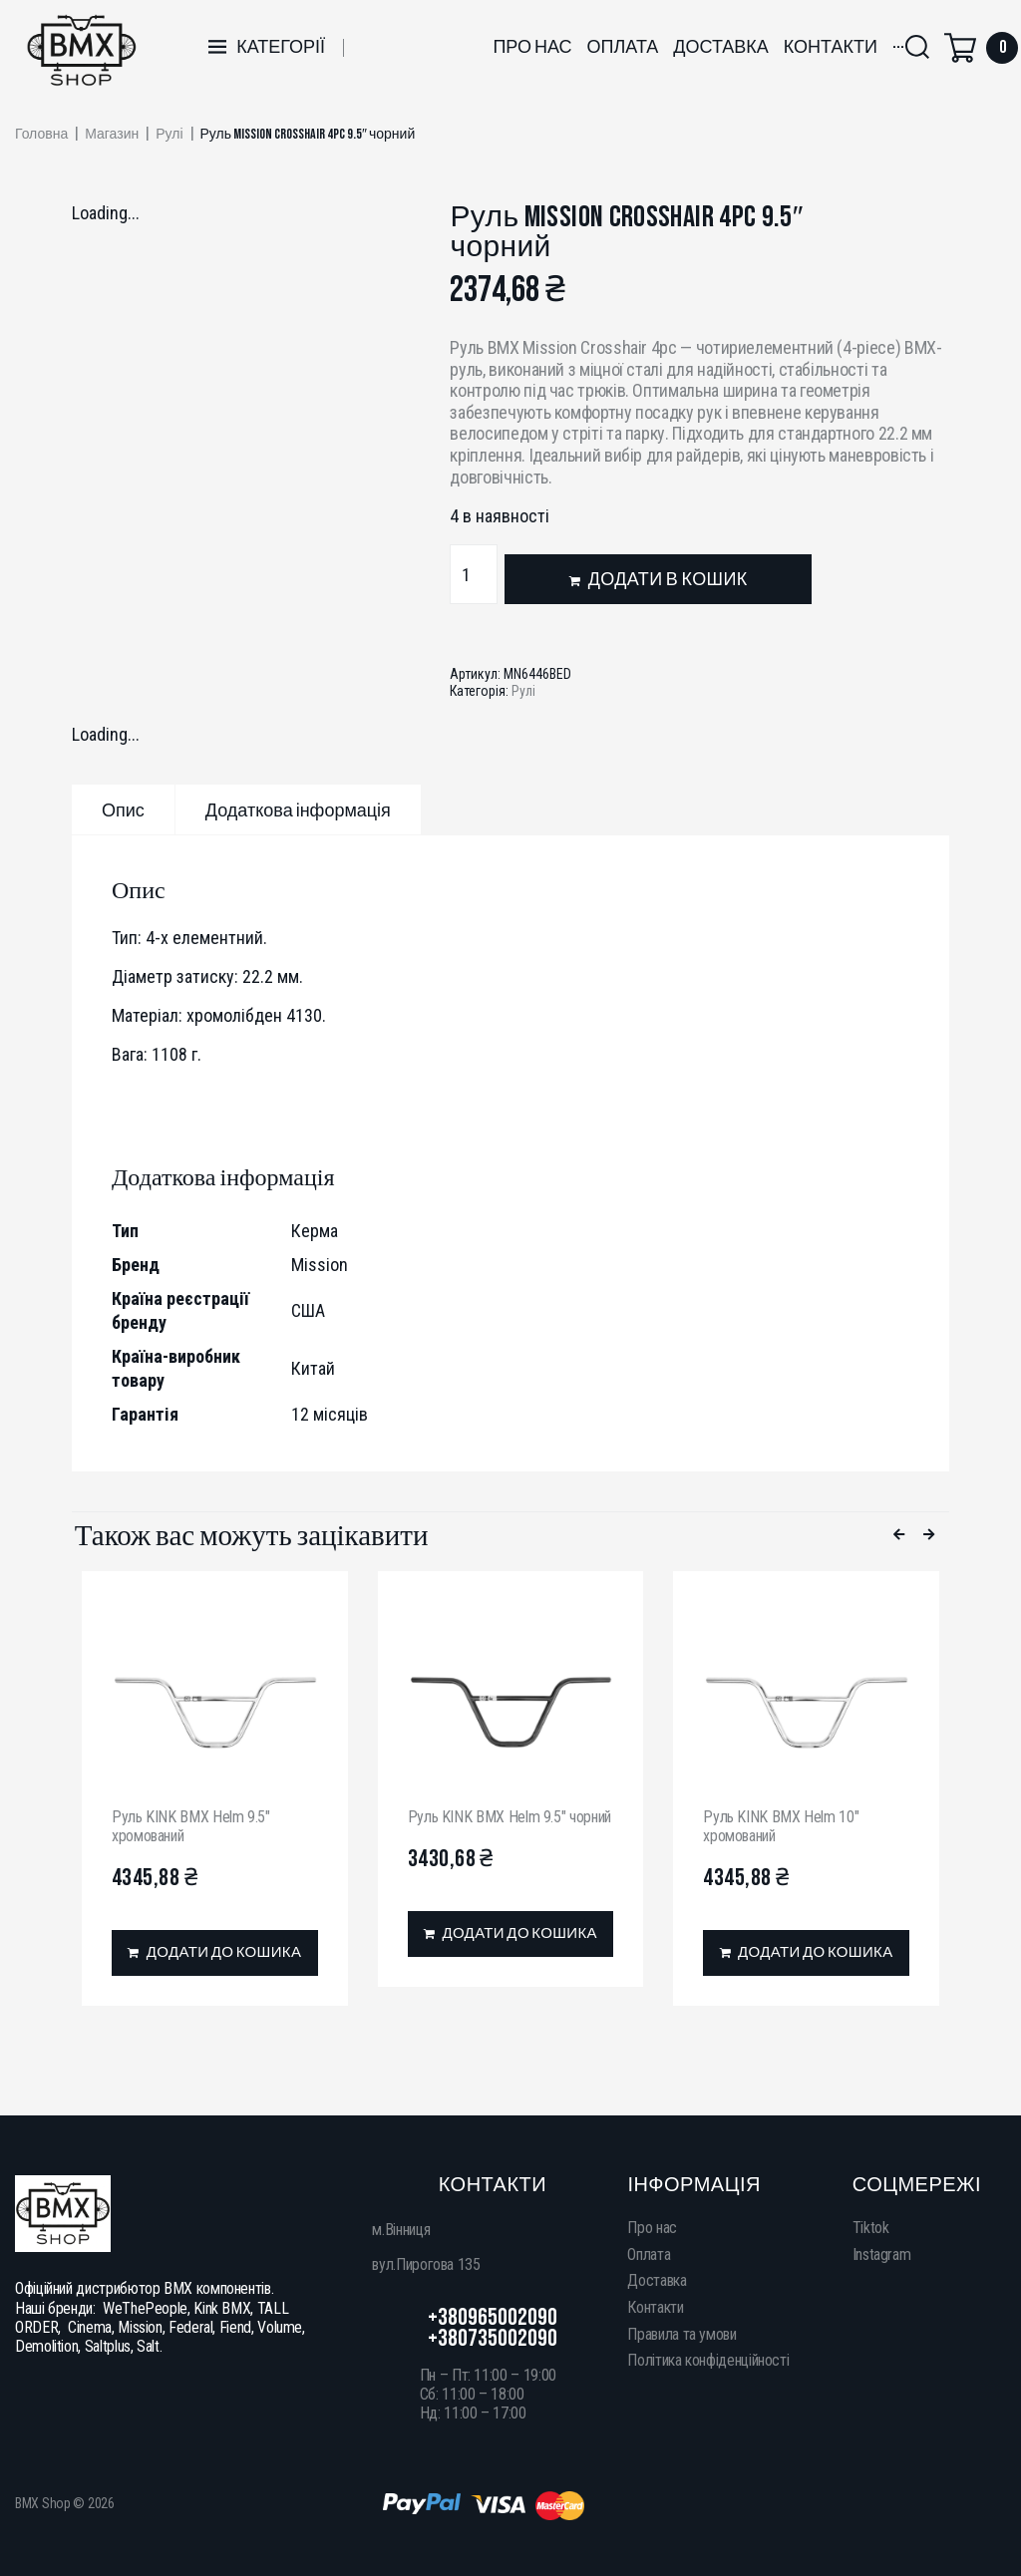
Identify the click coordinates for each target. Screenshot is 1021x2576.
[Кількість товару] (474, 574)
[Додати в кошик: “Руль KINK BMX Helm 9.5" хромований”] (215, 1953)
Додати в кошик (668, 579)
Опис (123, 811)
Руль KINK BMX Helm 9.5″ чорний (509, 1816)
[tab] (123, 809)
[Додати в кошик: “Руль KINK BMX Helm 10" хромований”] (806, 1953)
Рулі (169, 135)
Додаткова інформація (298, 811)
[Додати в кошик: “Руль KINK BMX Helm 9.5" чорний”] (511, 1934)
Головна (41, 135)
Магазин (112, 135)
